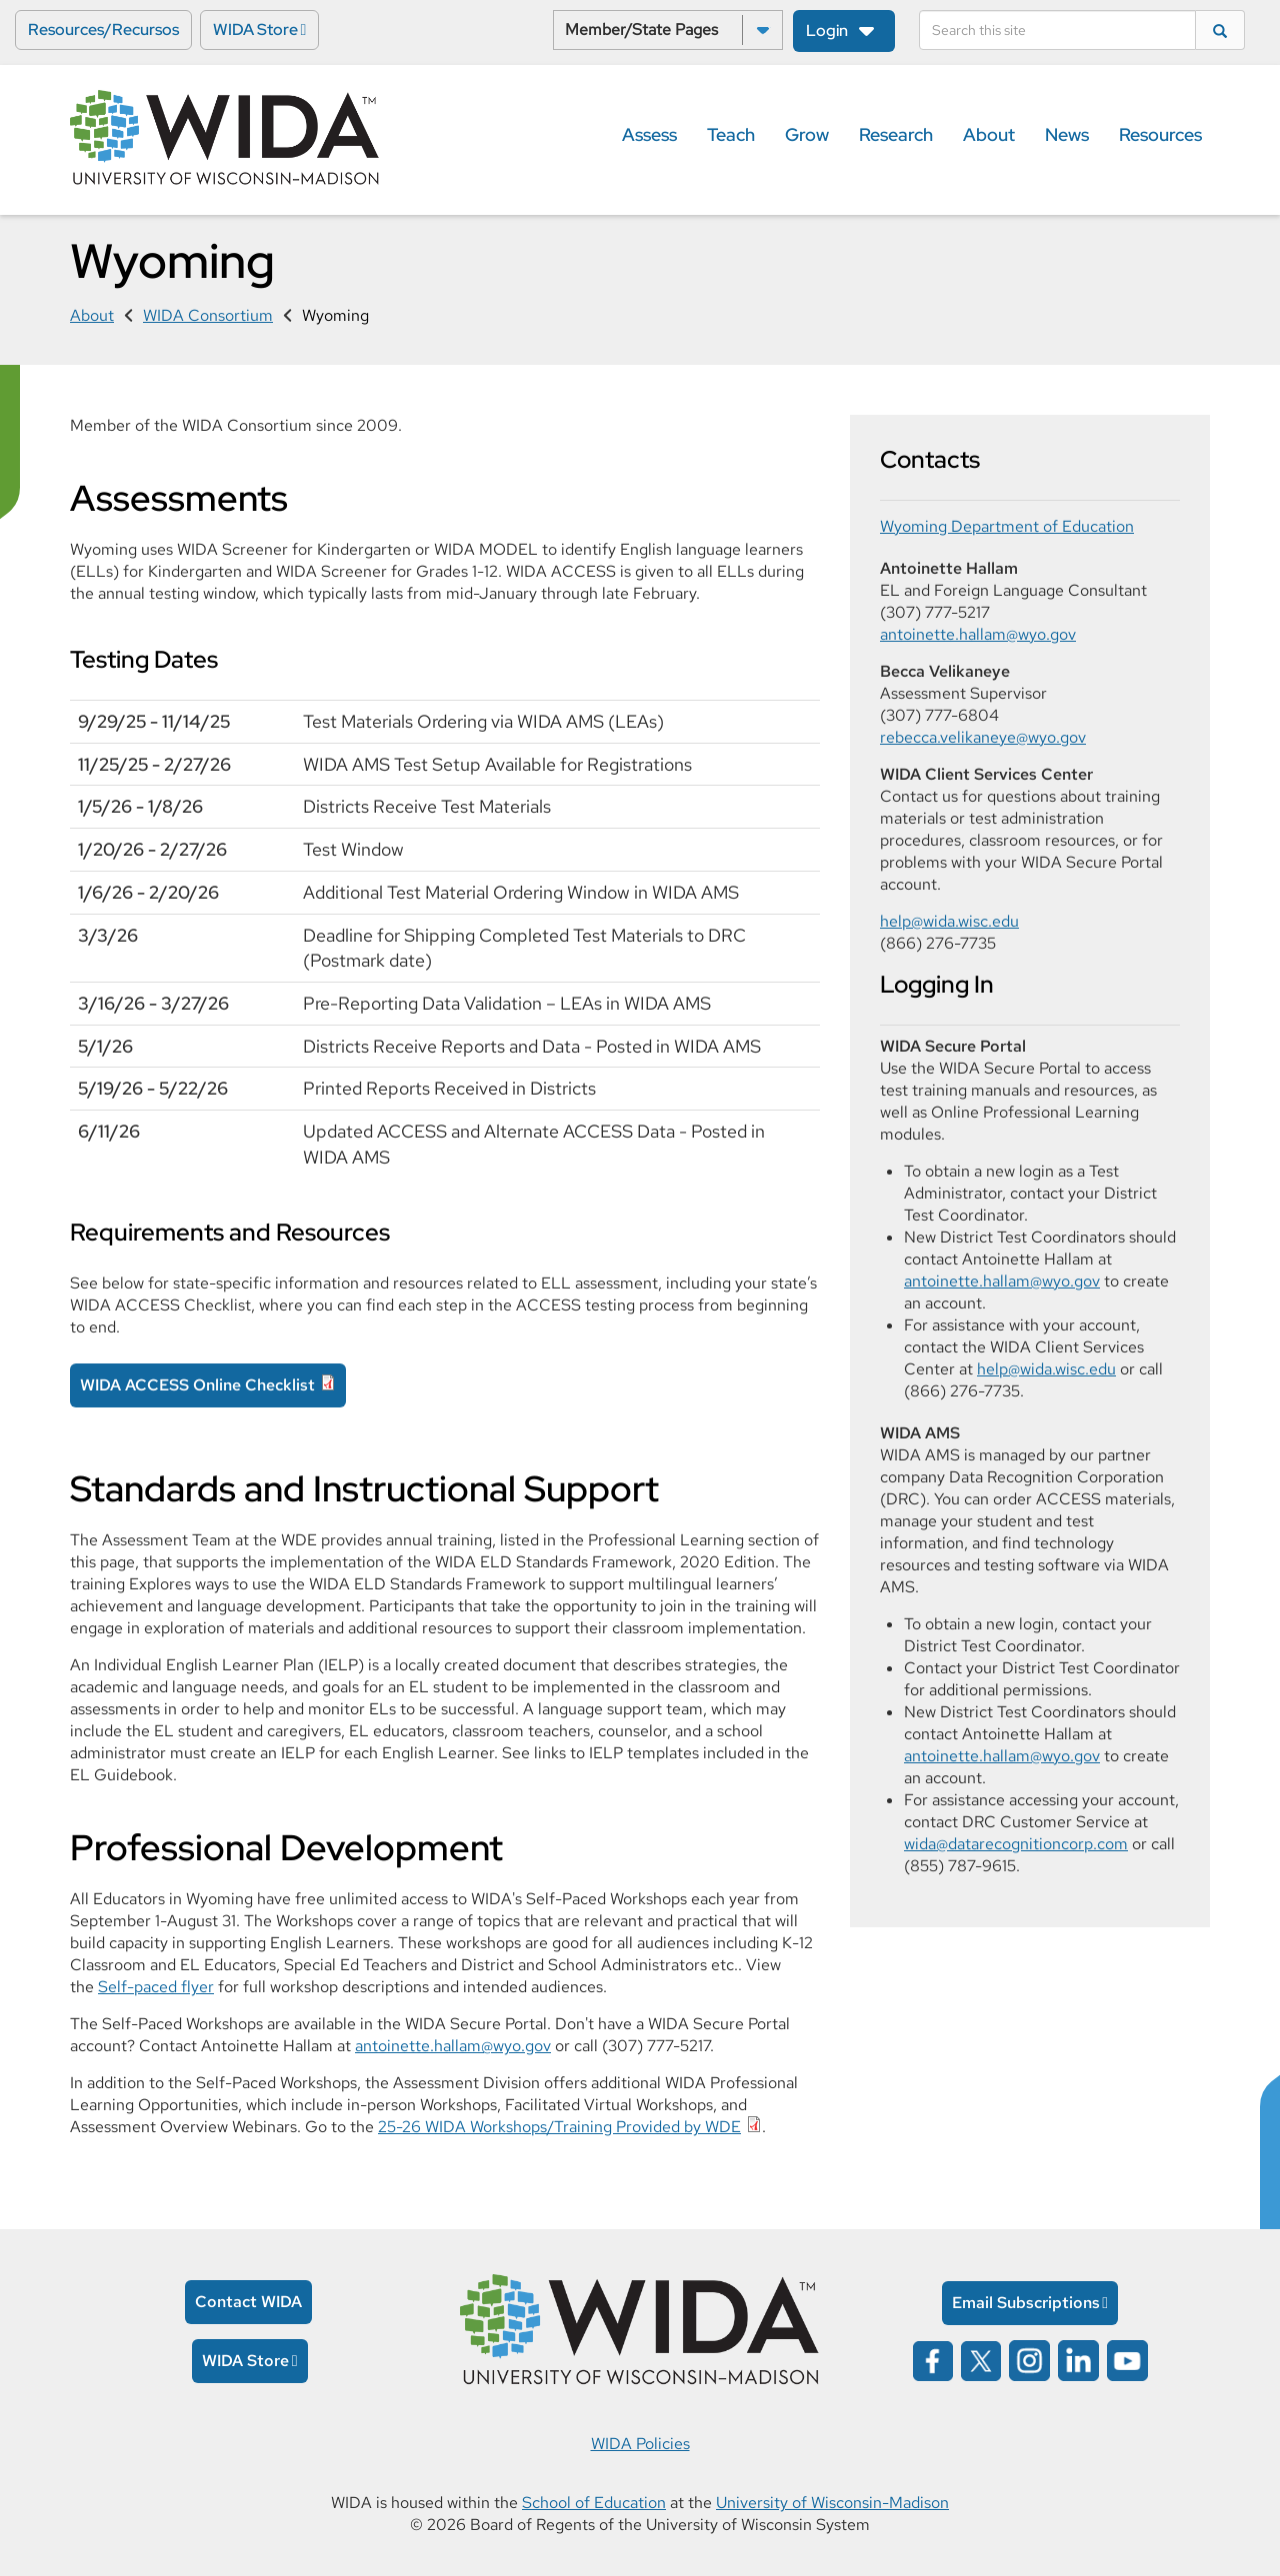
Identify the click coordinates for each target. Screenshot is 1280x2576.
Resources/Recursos (103, 29)
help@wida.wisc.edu (949, 921)
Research (896, 134)
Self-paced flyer (156, 1986)
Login (827, 30)
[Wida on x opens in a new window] (981, 2359)
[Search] (1057, 30)
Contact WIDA (248, 2301)
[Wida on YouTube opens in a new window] (1127, 2359)
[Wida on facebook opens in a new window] (933, 2359)
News (1067, 134)
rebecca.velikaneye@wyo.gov (983, 737)
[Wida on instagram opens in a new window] (1029, 2359)
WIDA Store (255, 29)
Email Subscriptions (1026, 2302)
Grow (807, 134)
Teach (731, 134)
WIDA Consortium (208, 315)
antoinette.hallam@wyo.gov (453, 2045)
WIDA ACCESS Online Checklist (197, 1384)
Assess (649, 134)
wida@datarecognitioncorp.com (1016, 1843)
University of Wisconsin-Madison (832, 2502)
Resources (1160, 134)
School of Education (594, 2502)
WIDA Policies (640, 2443)
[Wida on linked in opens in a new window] (1078, 2359)
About (989, 134)
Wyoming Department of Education (1007, 526)
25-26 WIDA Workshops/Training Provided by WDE (559, 2126)
